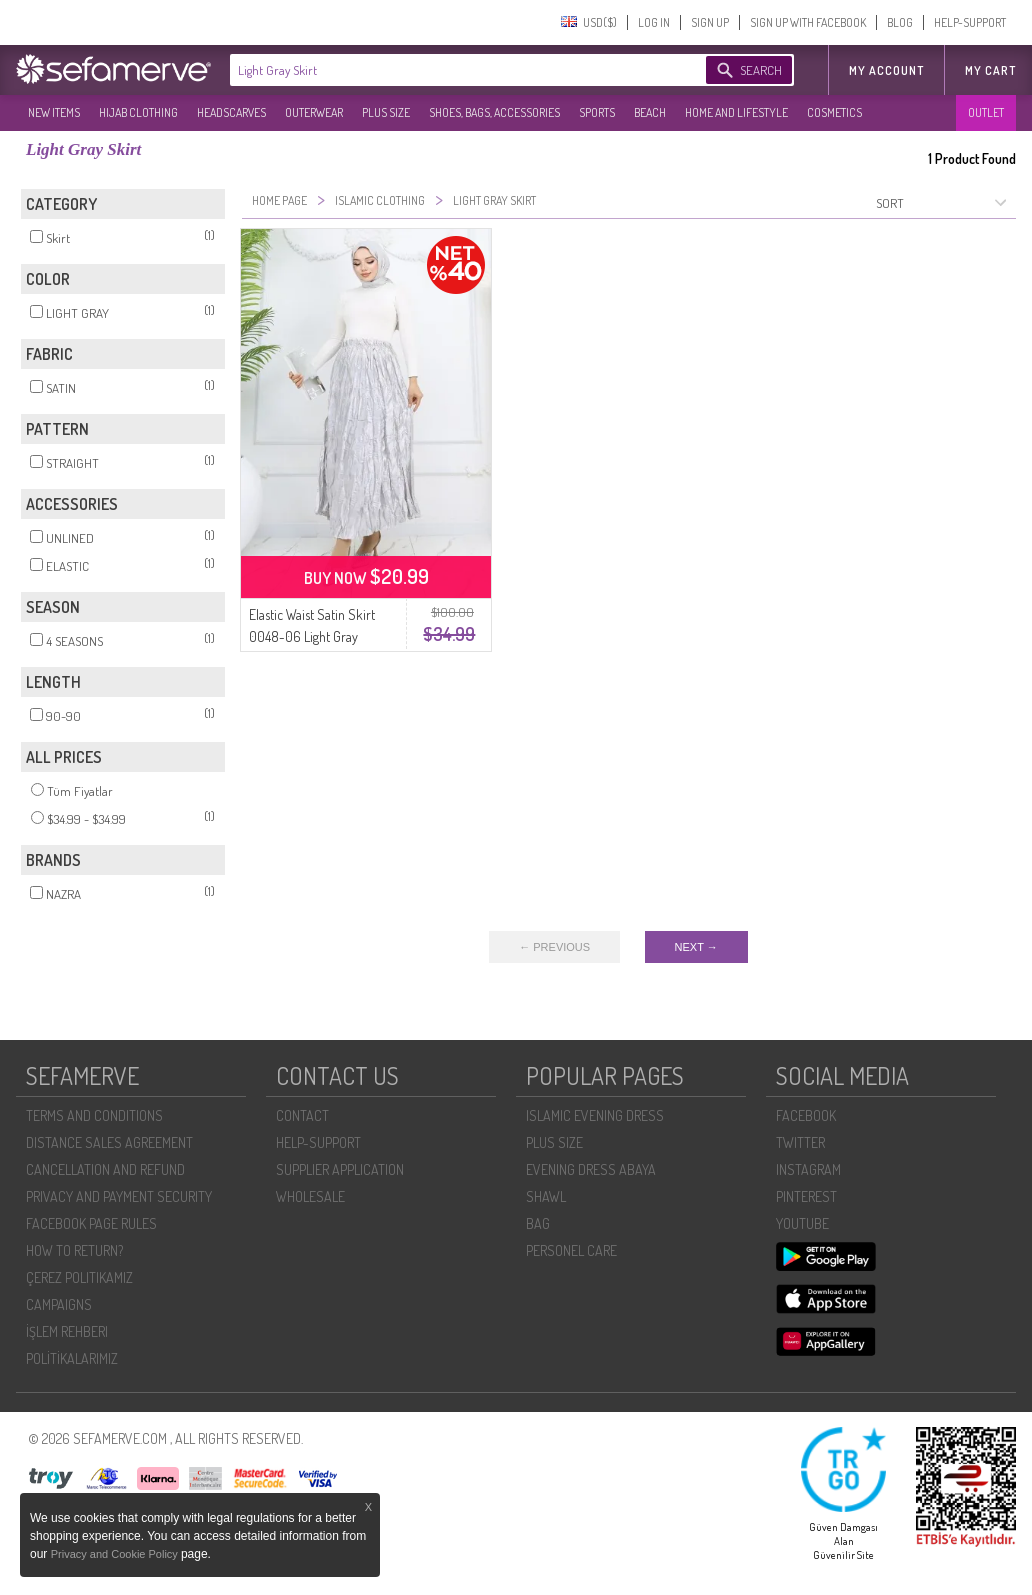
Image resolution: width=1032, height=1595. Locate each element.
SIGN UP (710, 22)
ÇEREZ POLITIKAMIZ (79, 1277)
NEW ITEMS (54, 112)
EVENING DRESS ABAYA (591, 1169)
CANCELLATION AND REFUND (105, 1169)
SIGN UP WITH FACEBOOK (808, 22)
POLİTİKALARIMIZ (72, 1358)
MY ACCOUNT (886, 70)
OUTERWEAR (314, 112)
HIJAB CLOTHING (138, 112)
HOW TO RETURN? (74, 1250)
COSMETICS (834, 112)
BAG (538, 1223)
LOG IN (654, 22)
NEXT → (696, 947)
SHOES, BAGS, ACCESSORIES (494, 112)
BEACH (650, 112)
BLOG (900, 22)
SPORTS (597, 112)
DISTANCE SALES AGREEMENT (109, 1142)
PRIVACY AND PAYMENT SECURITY (119, 1196)
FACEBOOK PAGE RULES (91, 1223)
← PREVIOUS (554, 947)
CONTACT (302, 1115)
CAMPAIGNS (59, 1304)
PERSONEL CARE (571, 1250)
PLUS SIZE (386, 112)
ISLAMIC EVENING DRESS (595, 1115)
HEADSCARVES (231, 112)
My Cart (990, 70)
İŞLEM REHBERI (67, 1331)
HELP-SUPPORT (970, 22)
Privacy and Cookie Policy (116, 1554)
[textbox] (448, 70)
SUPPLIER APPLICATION (340, 1169)
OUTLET (986, 112)
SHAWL (546, 1196)
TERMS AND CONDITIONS (94, 1115)
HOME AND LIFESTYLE (736, 112)
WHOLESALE (310, 1196)
